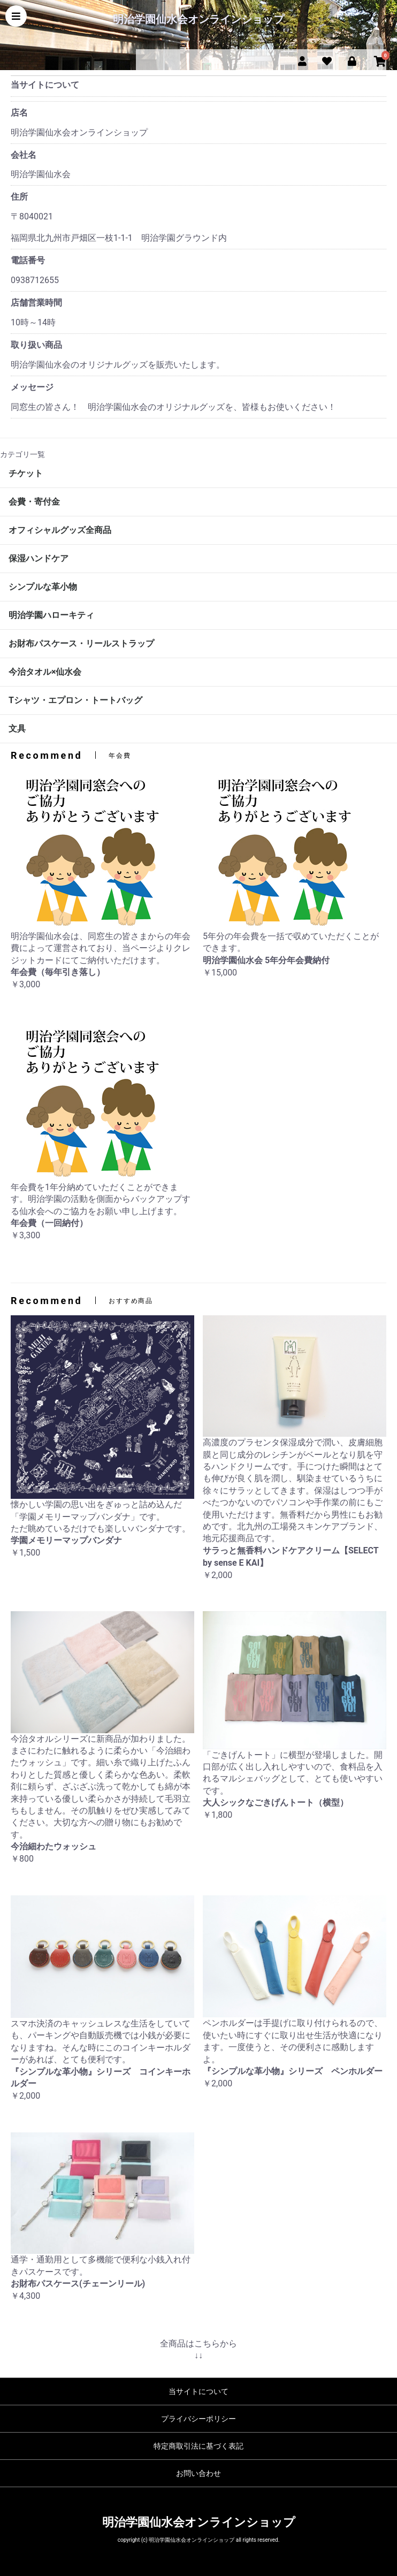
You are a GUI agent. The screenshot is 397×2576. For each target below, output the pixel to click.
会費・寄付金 (34, 502)
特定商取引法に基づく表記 (198, 2446)
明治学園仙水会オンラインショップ (198, 19)
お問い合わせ (198, 2473)
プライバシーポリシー (198, 2418)
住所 (19, 197)
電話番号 (28, 260)
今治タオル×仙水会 (45, 672)
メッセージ (32, 387)
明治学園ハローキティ (51, 615)
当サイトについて (198, 2391)
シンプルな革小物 (43, 587)
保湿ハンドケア (38, 558)
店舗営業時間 (36, 303)
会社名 (23, 155)
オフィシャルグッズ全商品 (60, 530)
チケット (26, 473)
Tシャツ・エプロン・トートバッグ (75, 700)
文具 (17, 728)
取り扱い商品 (36, 345)
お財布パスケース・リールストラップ (81, 643)
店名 (19, 113)
